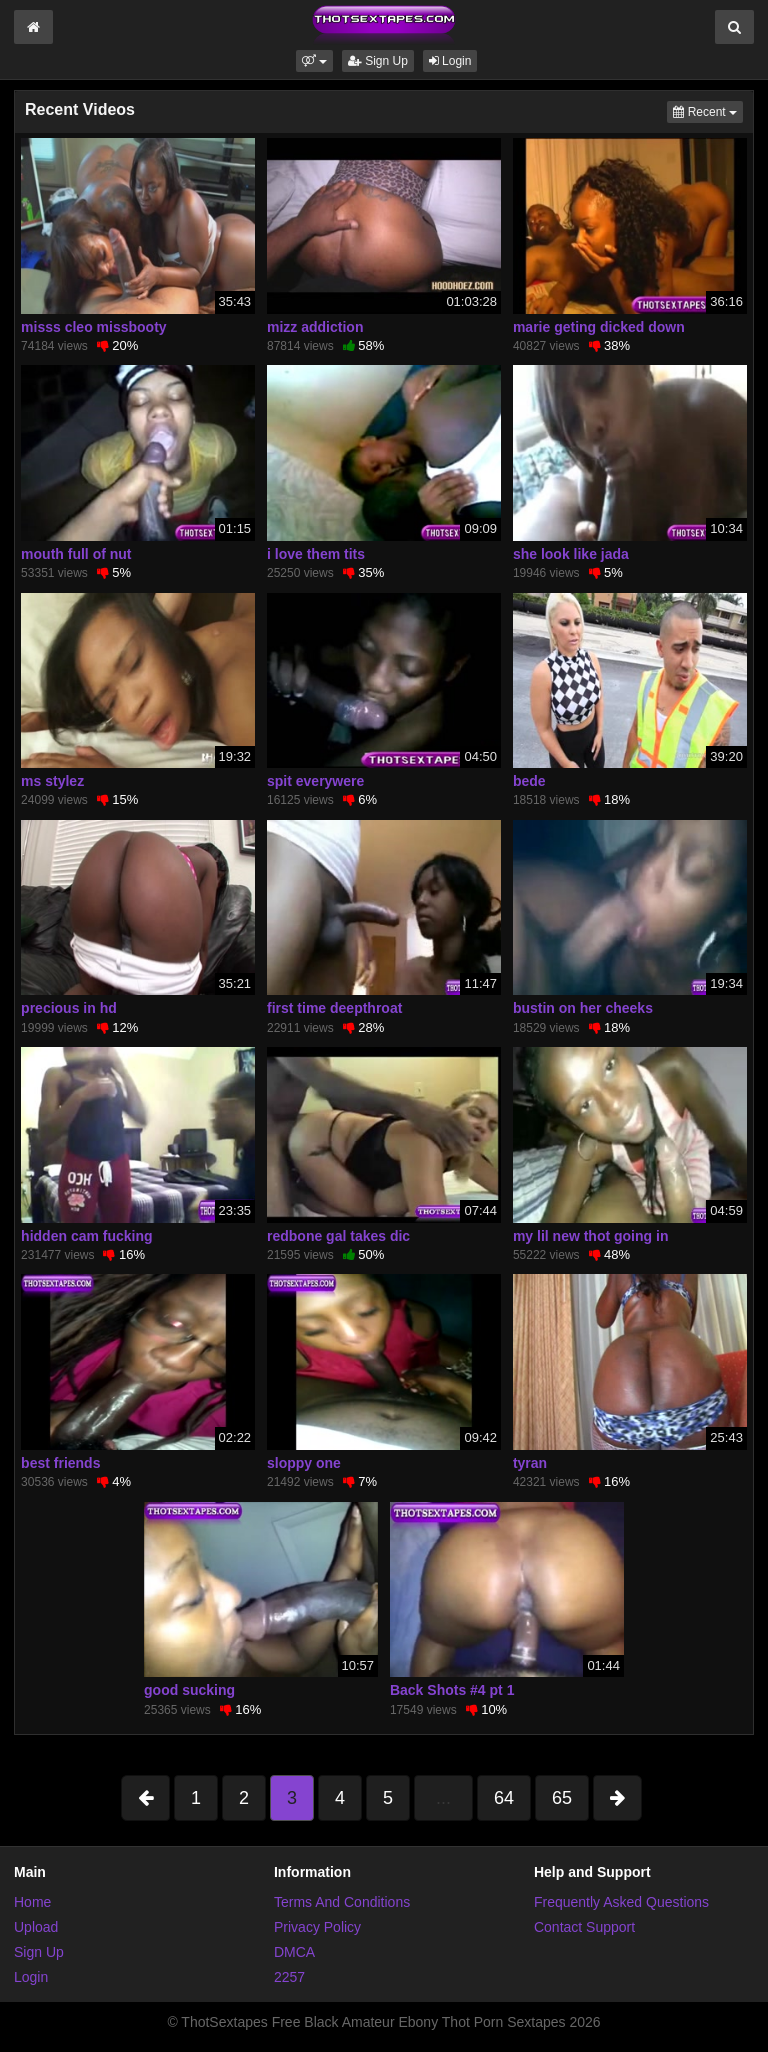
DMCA (294, 1952)
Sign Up (378, 61)
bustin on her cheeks (583, 1008)
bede (529, 781)
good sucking (189, 1690)
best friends (60, 1463)
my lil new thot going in (591, 1236)
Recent (708, 110)
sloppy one (304, 1463)
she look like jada (571, 554)
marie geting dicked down (599, 327)
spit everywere (315, 781)
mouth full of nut (76, 554)
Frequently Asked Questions (621, 1902)
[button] (314, 61)
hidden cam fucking (86, 1236)
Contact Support (584, 1927)
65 (562, 1798)
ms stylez (52, 781)
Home (32, 1902)
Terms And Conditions (342, 1902)
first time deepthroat (334, 1008)
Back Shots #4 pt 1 (452, 1690)
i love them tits (316, 554)
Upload (36, 1927)
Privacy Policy (317, 1927)
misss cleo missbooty (94, 327)
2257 (289, 1977)
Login (450, 61)
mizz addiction (315, 327)
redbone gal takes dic (338, 1236)
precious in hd (69, 1008)
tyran (530, 1463)
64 (504, 1798)
